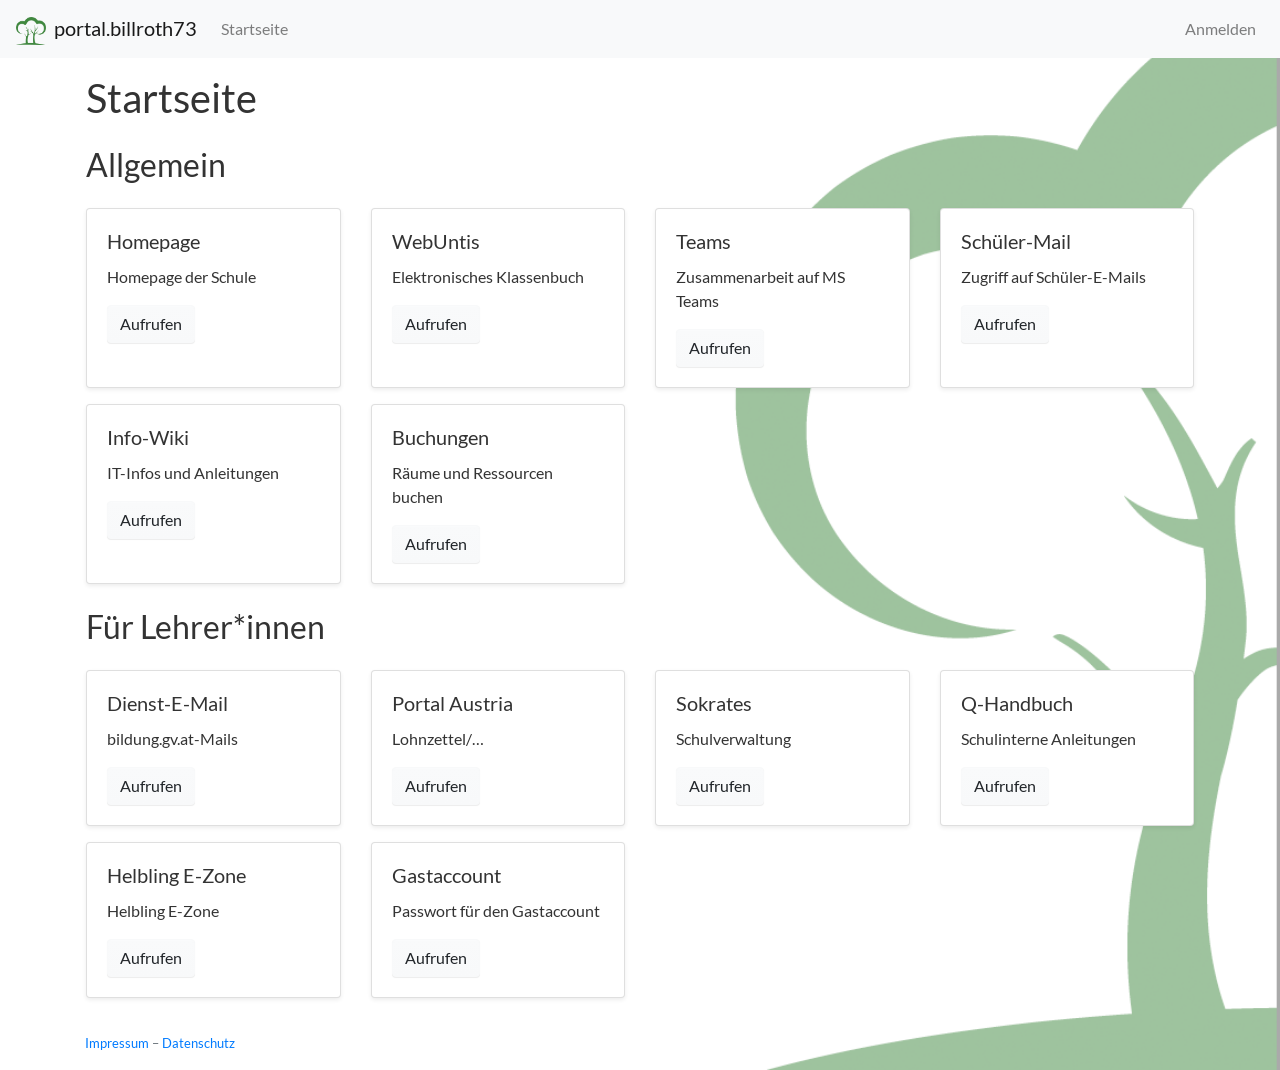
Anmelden (1220, 28)
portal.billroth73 (106, 30)
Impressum (117, 1043)
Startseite (254, 28)
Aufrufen (151, 323)
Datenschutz (198, 1043)
